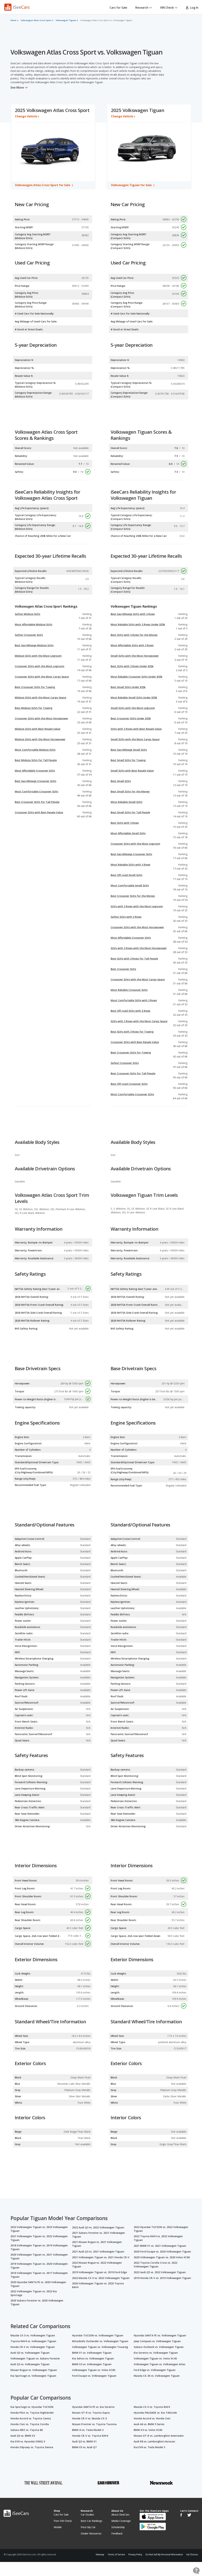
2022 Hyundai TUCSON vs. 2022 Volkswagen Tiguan (161, 2243)
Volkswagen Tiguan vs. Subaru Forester (35, 2372)
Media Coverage (121, 2535)
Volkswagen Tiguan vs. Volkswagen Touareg (100, 2361)
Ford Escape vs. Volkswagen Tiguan (94, 2389)
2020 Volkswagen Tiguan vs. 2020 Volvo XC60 (162, 2271)
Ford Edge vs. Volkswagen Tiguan (155, 2384)
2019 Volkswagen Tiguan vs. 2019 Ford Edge (99, 2286)
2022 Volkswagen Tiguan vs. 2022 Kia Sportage (33, 2307)
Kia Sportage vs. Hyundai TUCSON (31, 2421)
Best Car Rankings (91, 2535)
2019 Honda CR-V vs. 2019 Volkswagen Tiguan (162, 2292)
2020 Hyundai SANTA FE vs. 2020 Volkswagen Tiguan (38, 2298)
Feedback (117, 2547)
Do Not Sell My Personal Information (164, 2568)
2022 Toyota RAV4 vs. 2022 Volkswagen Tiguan (158, 2252)
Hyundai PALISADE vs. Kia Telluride (155, 2426)
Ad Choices (192, 2568)
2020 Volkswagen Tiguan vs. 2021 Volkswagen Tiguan (39, 2270)
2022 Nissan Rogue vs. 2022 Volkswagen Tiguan (97, 2278)
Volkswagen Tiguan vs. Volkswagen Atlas (159, 2378)
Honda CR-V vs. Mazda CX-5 (89, 2432)
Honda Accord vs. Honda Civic (152, 2432)
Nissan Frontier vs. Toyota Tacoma (94, 2438)
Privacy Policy (135, 2568)
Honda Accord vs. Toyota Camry (30, 2432)
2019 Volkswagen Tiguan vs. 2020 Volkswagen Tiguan (39, 2279)
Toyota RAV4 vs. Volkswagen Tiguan (33, 2355)
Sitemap (100, 2568)
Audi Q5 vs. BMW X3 (22, 2449)
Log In (192, 8)
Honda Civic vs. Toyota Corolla (29, 2438)
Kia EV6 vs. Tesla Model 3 (149, 2461)
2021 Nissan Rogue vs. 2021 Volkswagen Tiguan (97, 2257)
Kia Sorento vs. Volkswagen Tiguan (156, 2366)
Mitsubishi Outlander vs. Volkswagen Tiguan (100, 2355)
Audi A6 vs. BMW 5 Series (149, 2438)
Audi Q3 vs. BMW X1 (84, 2455)
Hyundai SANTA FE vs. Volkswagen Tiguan (160, 2349)
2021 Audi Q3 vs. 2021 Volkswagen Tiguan (98, 2265)
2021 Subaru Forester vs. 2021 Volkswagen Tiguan (98, 2248)
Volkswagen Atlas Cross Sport (36, 20)
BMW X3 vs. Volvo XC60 (148, 2444)
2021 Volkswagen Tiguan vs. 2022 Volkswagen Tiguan (39, 2252)
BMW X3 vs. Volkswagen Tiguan (92, 2378)
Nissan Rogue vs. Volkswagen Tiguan (33, 2384)
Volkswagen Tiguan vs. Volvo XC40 (155, 2372)
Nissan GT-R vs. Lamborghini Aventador (159, 2449)
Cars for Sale (118, 8)
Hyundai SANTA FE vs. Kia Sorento (93, 2421)
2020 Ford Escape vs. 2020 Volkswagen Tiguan (162, 2265)
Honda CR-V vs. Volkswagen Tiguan (32, 2361)
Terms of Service (116, 2568)
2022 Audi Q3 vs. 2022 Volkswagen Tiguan (98, 2241)
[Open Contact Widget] (196, 2570)
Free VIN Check (63, 2535)
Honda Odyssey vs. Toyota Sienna (31, 2461)
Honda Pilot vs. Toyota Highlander (32, 2426)
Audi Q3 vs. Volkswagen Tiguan (30, 2378)
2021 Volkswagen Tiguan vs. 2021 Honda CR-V (100, 2271)
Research (143, 8)
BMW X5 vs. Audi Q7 (84, 2461)
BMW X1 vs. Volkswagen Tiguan (92, 2366)
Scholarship (118, 2541)
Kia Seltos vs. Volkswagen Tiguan (93, 2372)
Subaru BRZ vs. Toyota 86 (26, 2444)
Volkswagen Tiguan (66, 20)
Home (13, 20)
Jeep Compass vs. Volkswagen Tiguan (157, 2355)
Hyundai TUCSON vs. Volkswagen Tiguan (97, 2349)
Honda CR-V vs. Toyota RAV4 (90, 2449)
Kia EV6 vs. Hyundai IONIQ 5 (27, 2455)
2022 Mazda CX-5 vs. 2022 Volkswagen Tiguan (101, 2292)
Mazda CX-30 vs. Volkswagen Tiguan (157, 2389)
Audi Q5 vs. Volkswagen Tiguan (30, 2366)
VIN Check (168, 8)
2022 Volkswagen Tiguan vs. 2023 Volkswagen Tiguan (39, 2243)
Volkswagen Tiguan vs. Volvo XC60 (93, 2384)
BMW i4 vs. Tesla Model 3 (87, 2444)
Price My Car (88, 2541)
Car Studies (87, 2528)
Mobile (58, 2541)
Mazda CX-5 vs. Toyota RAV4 (152, 2421)
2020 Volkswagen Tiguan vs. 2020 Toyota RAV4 (98, 2299)
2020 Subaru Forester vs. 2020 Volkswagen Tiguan (36, 2316)
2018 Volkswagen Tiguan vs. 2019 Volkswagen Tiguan (39, 2261)
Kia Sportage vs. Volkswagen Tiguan (33, 2389)
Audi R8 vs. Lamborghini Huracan (154, 2455)
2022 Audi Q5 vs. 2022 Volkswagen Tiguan (160, 2286)
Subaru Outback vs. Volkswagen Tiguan (159, 2361)
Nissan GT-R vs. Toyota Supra (91, 2426)
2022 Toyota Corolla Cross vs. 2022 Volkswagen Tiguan (155, 2278)
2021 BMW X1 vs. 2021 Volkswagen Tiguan (160, 2259)
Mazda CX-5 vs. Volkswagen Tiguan (32, 2349)
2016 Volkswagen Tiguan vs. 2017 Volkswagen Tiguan (39, 2288)
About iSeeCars (120, 2528)
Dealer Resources (91, 2547)
